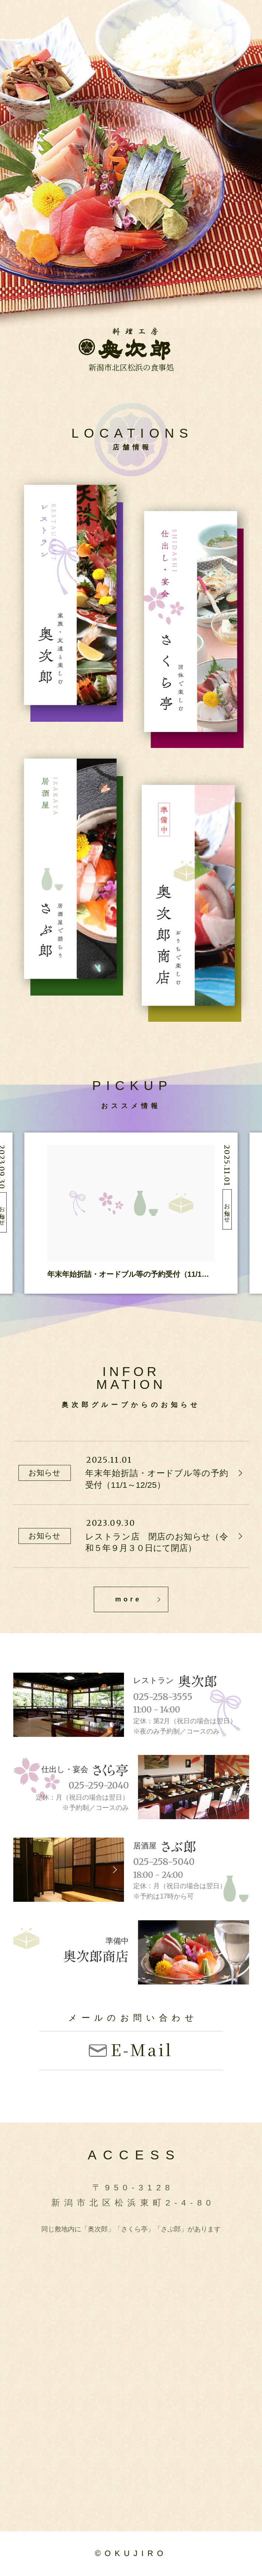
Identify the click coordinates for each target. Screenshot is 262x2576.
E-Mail (142, 2049)
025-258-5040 (163, 1862)
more (128, 1599)
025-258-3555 (163, 1697)
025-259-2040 (99, 1785)
